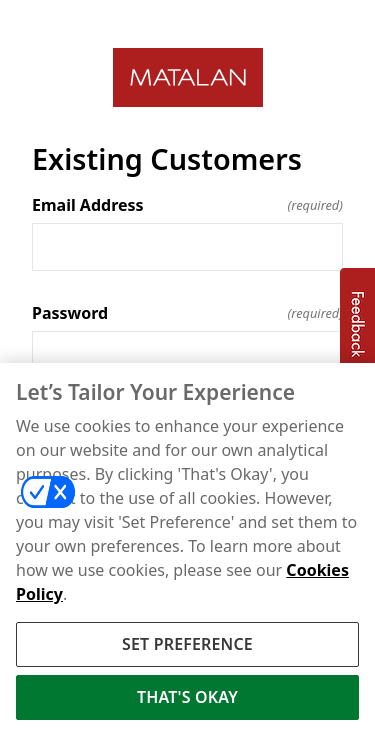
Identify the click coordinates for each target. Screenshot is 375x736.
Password (187, 313)
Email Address (187, 205)
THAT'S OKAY (187, 700)
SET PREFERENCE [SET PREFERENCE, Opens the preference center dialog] (187, 647)
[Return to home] (187, 77)
